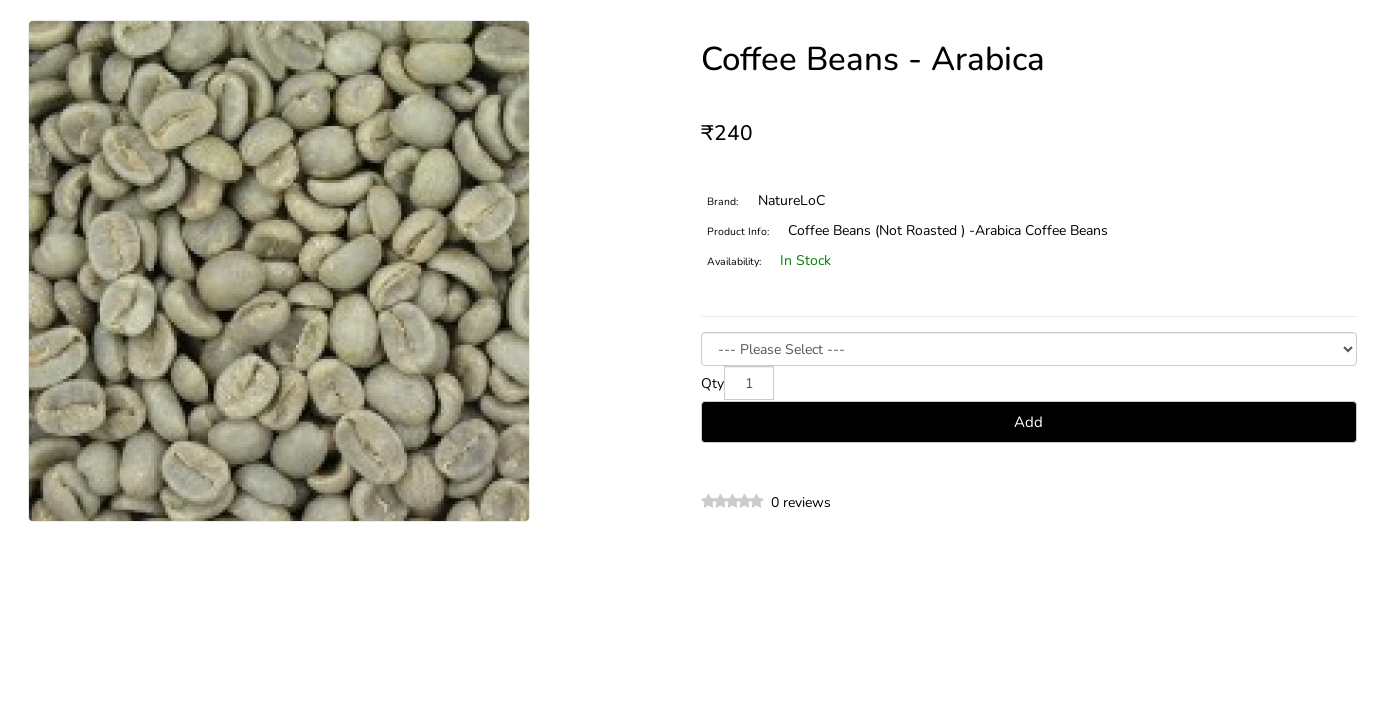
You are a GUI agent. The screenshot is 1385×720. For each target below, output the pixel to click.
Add (1028, 422)
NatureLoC (791, 200)
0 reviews (801, 502)
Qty (712, 383)
